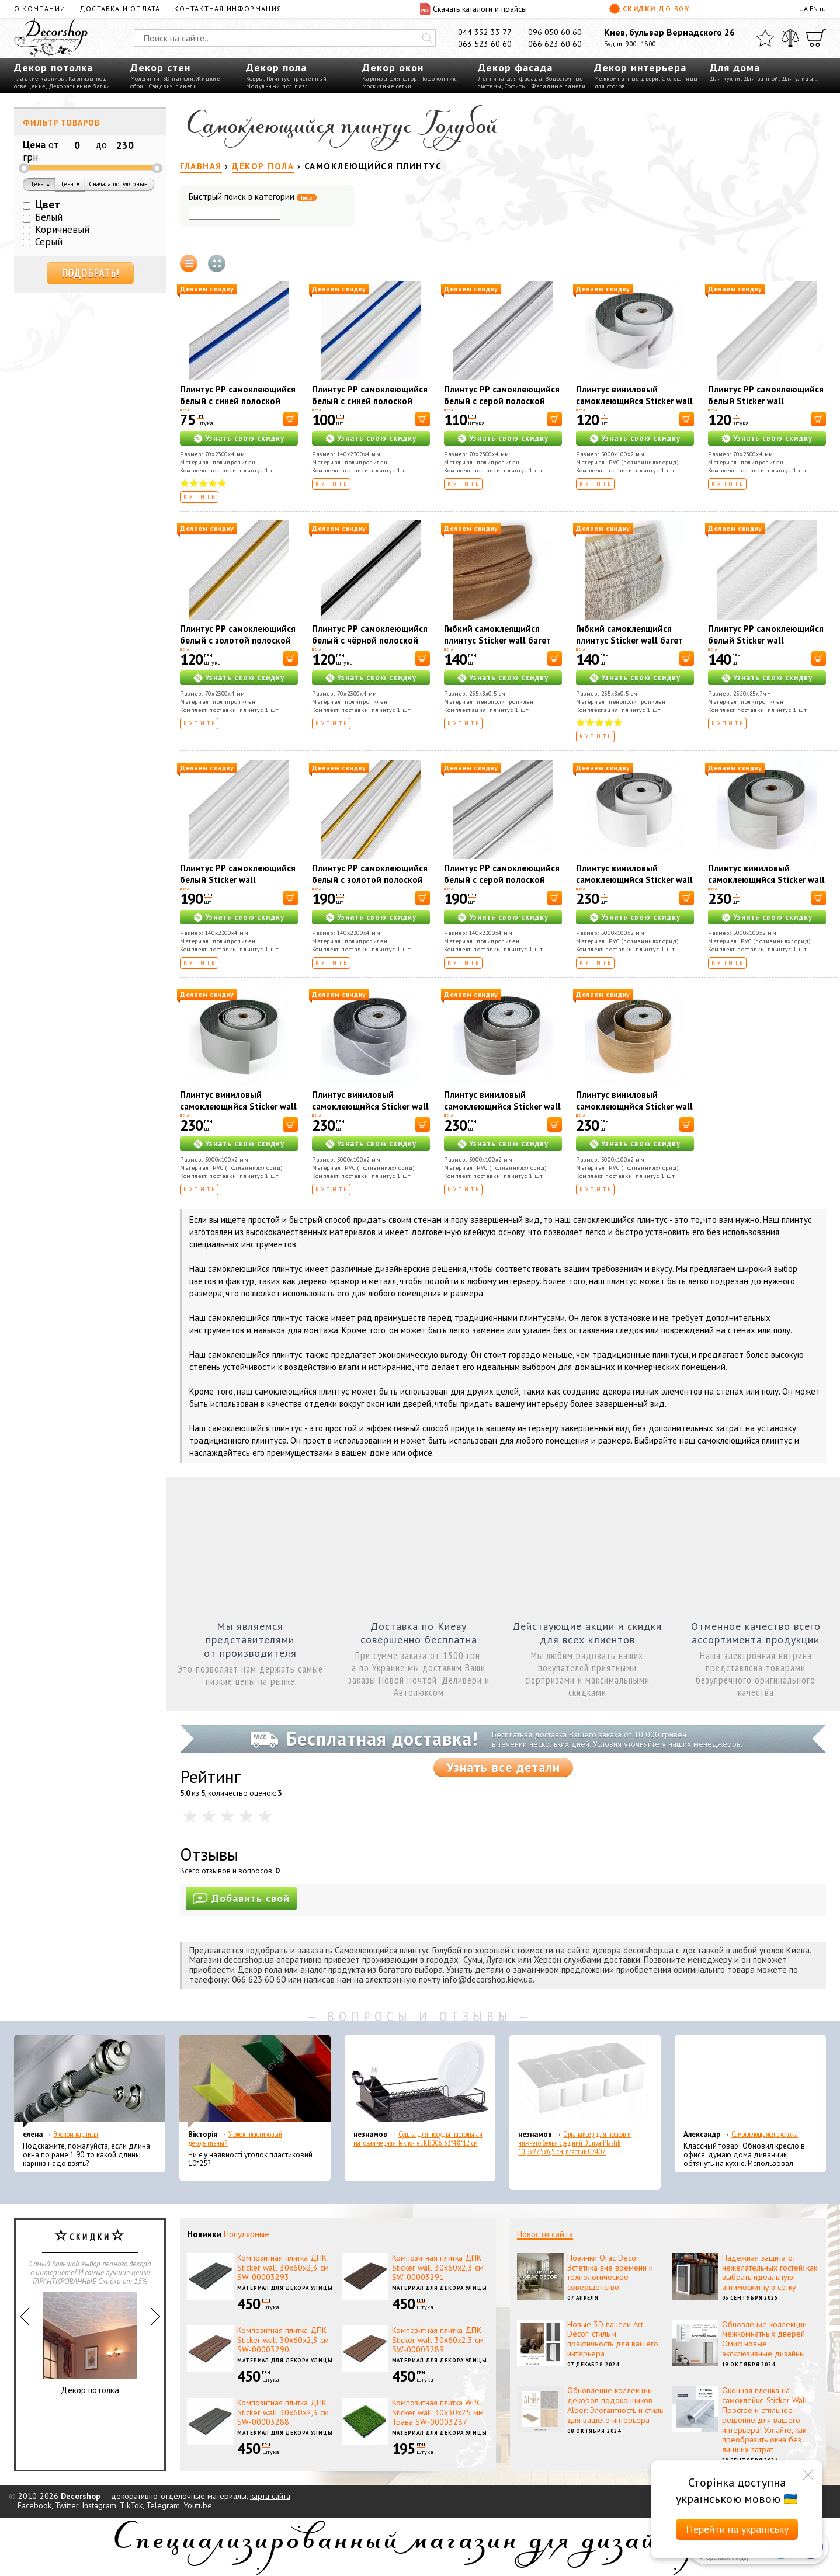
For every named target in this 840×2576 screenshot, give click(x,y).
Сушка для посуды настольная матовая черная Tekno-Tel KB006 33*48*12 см (418, 2138)
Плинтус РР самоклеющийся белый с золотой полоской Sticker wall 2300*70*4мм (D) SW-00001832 (238, 646)
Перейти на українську (737, 2529)
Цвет (47, 204)
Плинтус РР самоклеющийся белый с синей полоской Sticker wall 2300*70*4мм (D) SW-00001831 (238, 407)
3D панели (178, 78)
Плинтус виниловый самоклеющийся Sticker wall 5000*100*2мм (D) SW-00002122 (370, 1112)
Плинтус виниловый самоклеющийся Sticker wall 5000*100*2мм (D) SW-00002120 (766, 886)
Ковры (254, 78)
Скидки (649, 9)
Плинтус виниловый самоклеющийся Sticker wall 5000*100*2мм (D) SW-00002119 (634, 407)
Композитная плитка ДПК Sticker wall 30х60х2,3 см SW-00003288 (283, 2412)
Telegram (163, 2505)
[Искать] (427, 38)
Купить (200, 496)
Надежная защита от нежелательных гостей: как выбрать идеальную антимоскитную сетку (769, 2272)
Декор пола (276, 67)
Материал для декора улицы (285, 2288)
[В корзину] (290, 419)
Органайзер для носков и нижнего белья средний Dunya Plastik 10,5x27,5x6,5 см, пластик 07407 (574, 2143)
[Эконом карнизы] (89, 2081)
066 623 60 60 (555, 44)
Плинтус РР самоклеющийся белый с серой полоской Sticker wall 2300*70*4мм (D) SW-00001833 (502, 407)
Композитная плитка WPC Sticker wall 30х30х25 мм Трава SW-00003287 (438, 2412)
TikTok (131, 2505)
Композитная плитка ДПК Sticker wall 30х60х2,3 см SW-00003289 (438, 2340)
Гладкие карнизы (39, 78)
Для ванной (761, 78)
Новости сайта (545, 2234)
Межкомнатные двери (626, 78)
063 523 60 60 (485, 44)
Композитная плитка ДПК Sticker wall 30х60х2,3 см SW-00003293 (283, 2267)
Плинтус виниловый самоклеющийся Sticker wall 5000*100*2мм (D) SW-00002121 (238, 1112)
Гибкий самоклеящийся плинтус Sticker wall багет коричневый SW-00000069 (500, 640)
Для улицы (798, 78)
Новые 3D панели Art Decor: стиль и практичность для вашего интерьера (612, 2339)
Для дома (735, 67)
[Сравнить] (790, 38)
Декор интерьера (640, 67)
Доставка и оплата (119, 8)
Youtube (197, 2505)
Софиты (515, 86)
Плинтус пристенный (296, 78)
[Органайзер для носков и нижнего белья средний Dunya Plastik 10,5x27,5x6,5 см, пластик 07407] (585, 2081)
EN (814, 8)
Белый (49, 217)
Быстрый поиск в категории (253, 197)
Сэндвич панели (173, 86)
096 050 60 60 (555, 32)
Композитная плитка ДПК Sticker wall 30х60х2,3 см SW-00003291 (438, 2267)
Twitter (66, 2505)
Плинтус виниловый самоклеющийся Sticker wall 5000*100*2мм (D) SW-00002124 (634, 1112)
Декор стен (160, 67)
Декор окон (393, 67)
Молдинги (145, 78)
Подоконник (438, 78)
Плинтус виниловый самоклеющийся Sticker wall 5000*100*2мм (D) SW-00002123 (502, 1112)
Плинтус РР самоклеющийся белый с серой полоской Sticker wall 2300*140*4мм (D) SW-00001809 (502, 886)
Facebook (34, 2505)
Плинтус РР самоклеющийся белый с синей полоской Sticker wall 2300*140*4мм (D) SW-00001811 (370, 407)
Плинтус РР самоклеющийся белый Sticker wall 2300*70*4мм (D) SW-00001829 (766, 407)
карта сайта (270, 2496)
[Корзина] (816, 38)
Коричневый (62, 229)
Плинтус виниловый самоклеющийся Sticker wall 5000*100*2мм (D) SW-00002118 (634, 886)
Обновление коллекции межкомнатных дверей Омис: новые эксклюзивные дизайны (764, 2339)
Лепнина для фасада (510, 78)
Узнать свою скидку (244, 438)
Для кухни (725, 78)
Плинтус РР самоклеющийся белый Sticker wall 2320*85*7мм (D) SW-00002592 (766, 646)
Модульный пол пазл (277, 86)
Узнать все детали (503, 1767)
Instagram (99, 2505)
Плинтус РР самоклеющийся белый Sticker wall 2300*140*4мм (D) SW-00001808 (238, 886)
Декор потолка (53, 67)
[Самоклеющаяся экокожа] (750, 2081)
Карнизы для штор (389, 78)
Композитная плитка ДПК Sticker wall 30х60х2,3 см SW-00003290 (283, 2340)
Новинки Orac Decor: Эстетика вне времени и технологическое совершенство (610, 2272)
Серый (49, 241)
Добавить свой (241, 1898)
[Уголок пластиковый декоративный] (255, 2081)
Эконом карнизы (76, 2134)
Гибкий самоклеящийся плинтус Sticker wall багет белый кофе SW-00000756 (631, 640)
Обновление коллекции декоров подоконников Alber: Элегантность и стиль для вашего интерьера (615, 2405)
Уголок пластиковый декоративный (235, 2138)
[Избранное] (765, 38)
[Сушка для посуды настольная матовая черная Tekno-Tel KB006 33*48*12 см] (420, 2081)
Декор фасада (515, 67)
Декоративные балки (79, 86)
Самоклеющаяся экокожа (764, 2134)
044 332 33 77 (485, 32)
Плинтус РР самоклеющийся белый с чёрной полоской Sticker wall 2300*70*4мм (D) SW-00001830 (370, 646)
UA (803, 8)
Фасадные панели (559, 86)
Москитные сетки (387, 86)
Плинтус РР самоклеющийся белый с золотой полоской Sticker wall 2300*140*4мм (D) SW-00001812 (370, 886)
